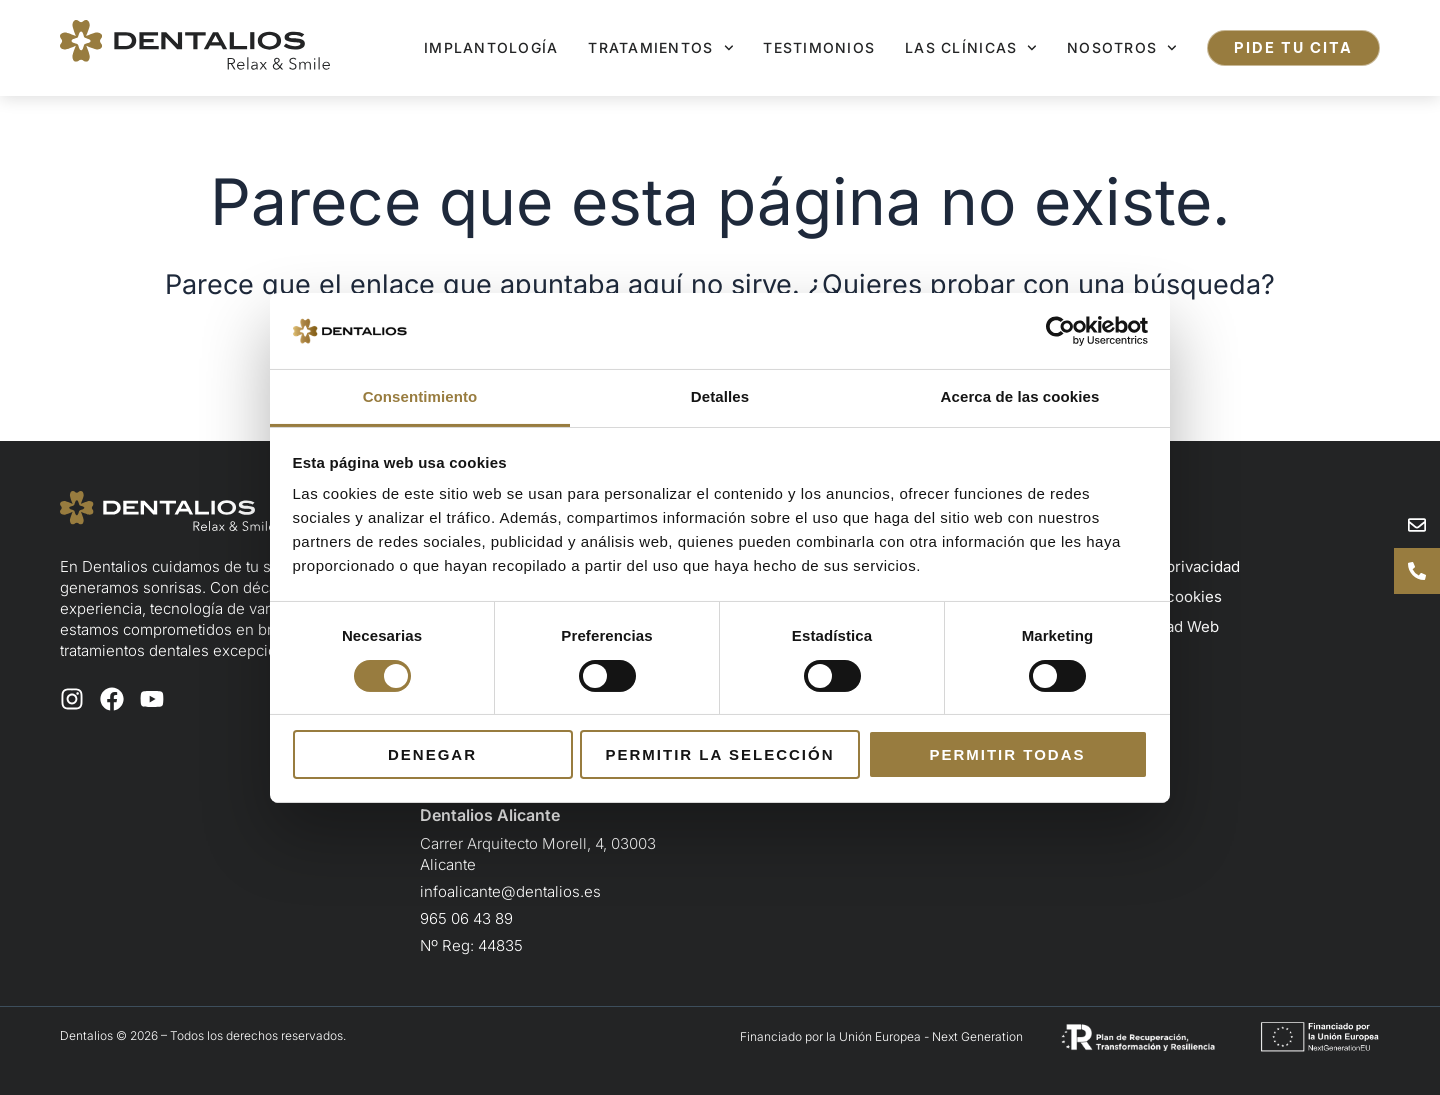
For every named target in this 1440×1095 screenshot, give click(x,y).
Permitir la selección (720, 754)
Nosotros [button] (1122, 48)
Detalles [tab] (720, 396)
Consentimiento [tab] (420, 396)
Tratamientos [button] (660, 48)
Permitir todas (1007, 754)
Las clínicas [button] (971, 48)
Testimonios (819, 47)
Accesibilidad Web (1153, 626)
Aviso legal (1125, 536)
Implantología (491, 47)
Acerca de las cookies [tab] (1020, 396)
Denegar (432, 754)
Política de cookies (1154, 596)
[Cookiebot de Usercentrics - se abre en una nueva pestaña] (1060, 331)
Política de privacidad (1163, 566)
